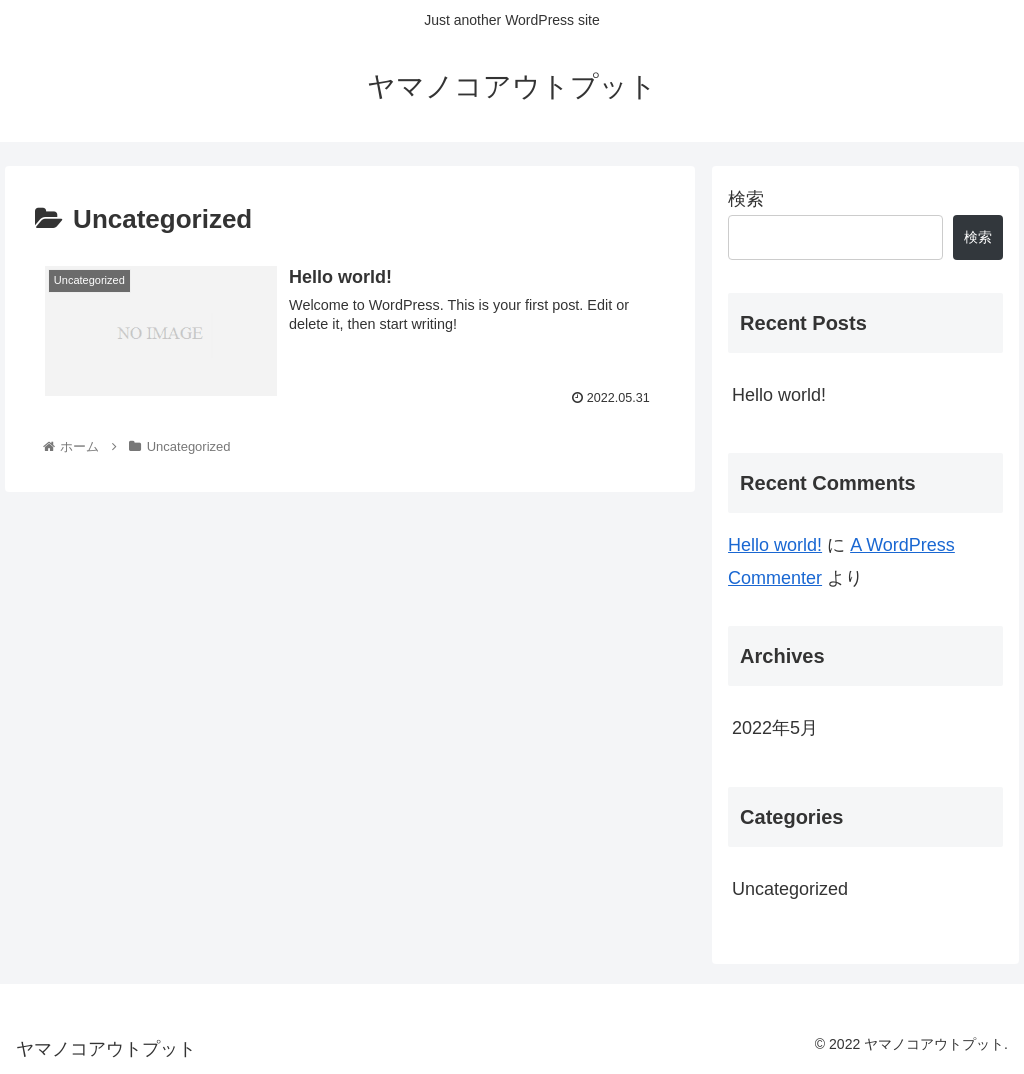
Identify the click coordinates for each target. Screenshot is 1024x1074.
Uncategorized (790, 889)
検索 (746, 199)
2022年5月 (775, 728)
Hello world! (779, 395)
